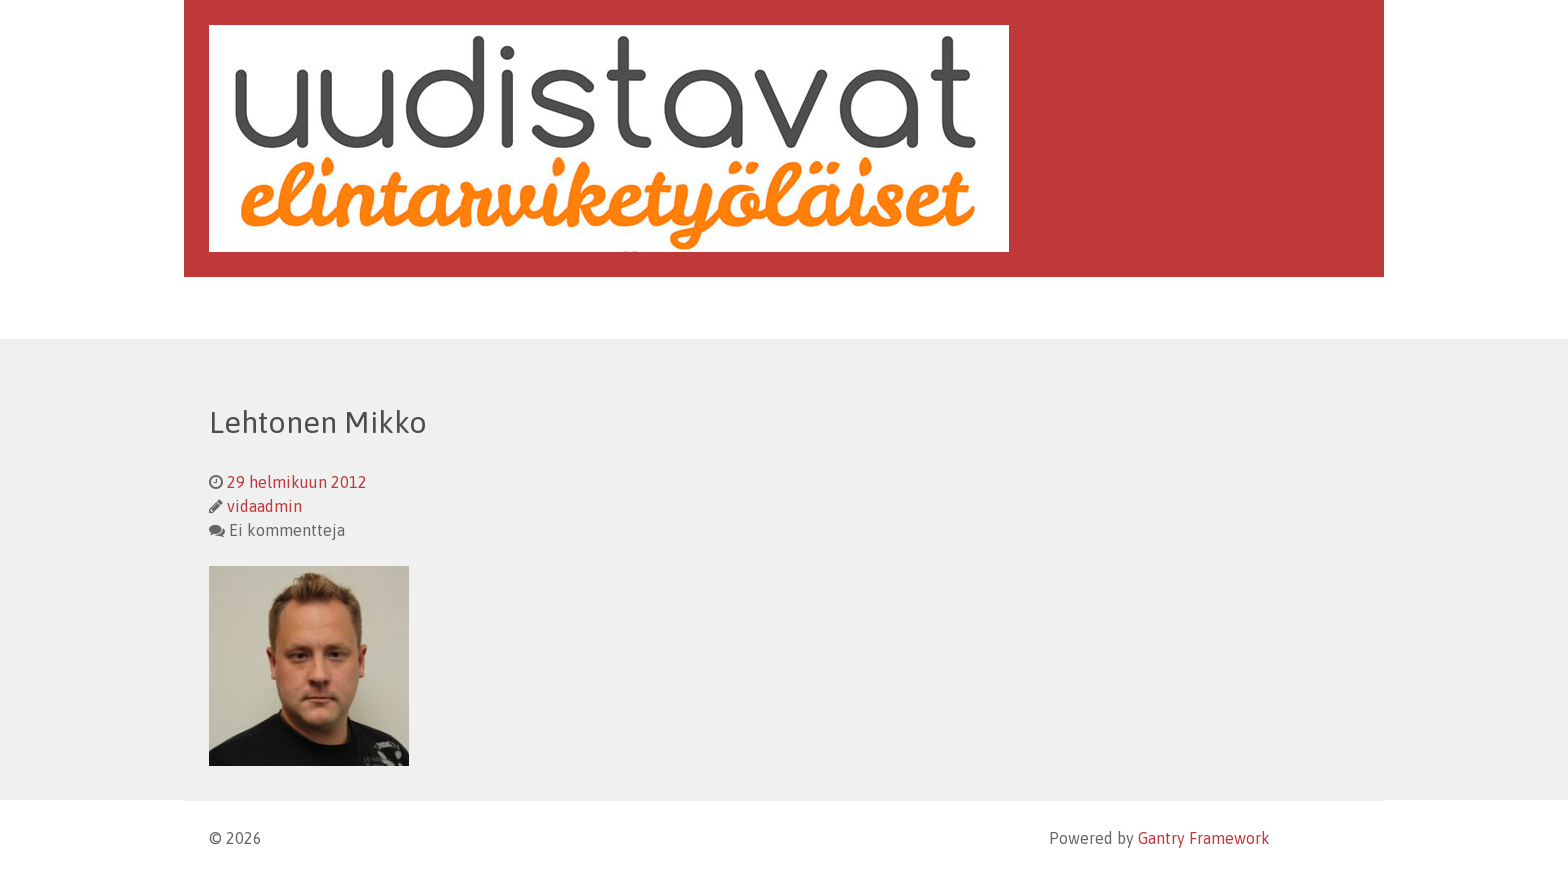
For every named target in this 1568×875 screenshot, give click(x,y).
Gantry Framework (1204, 838)
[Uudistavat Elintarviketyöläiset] (609, 137)
